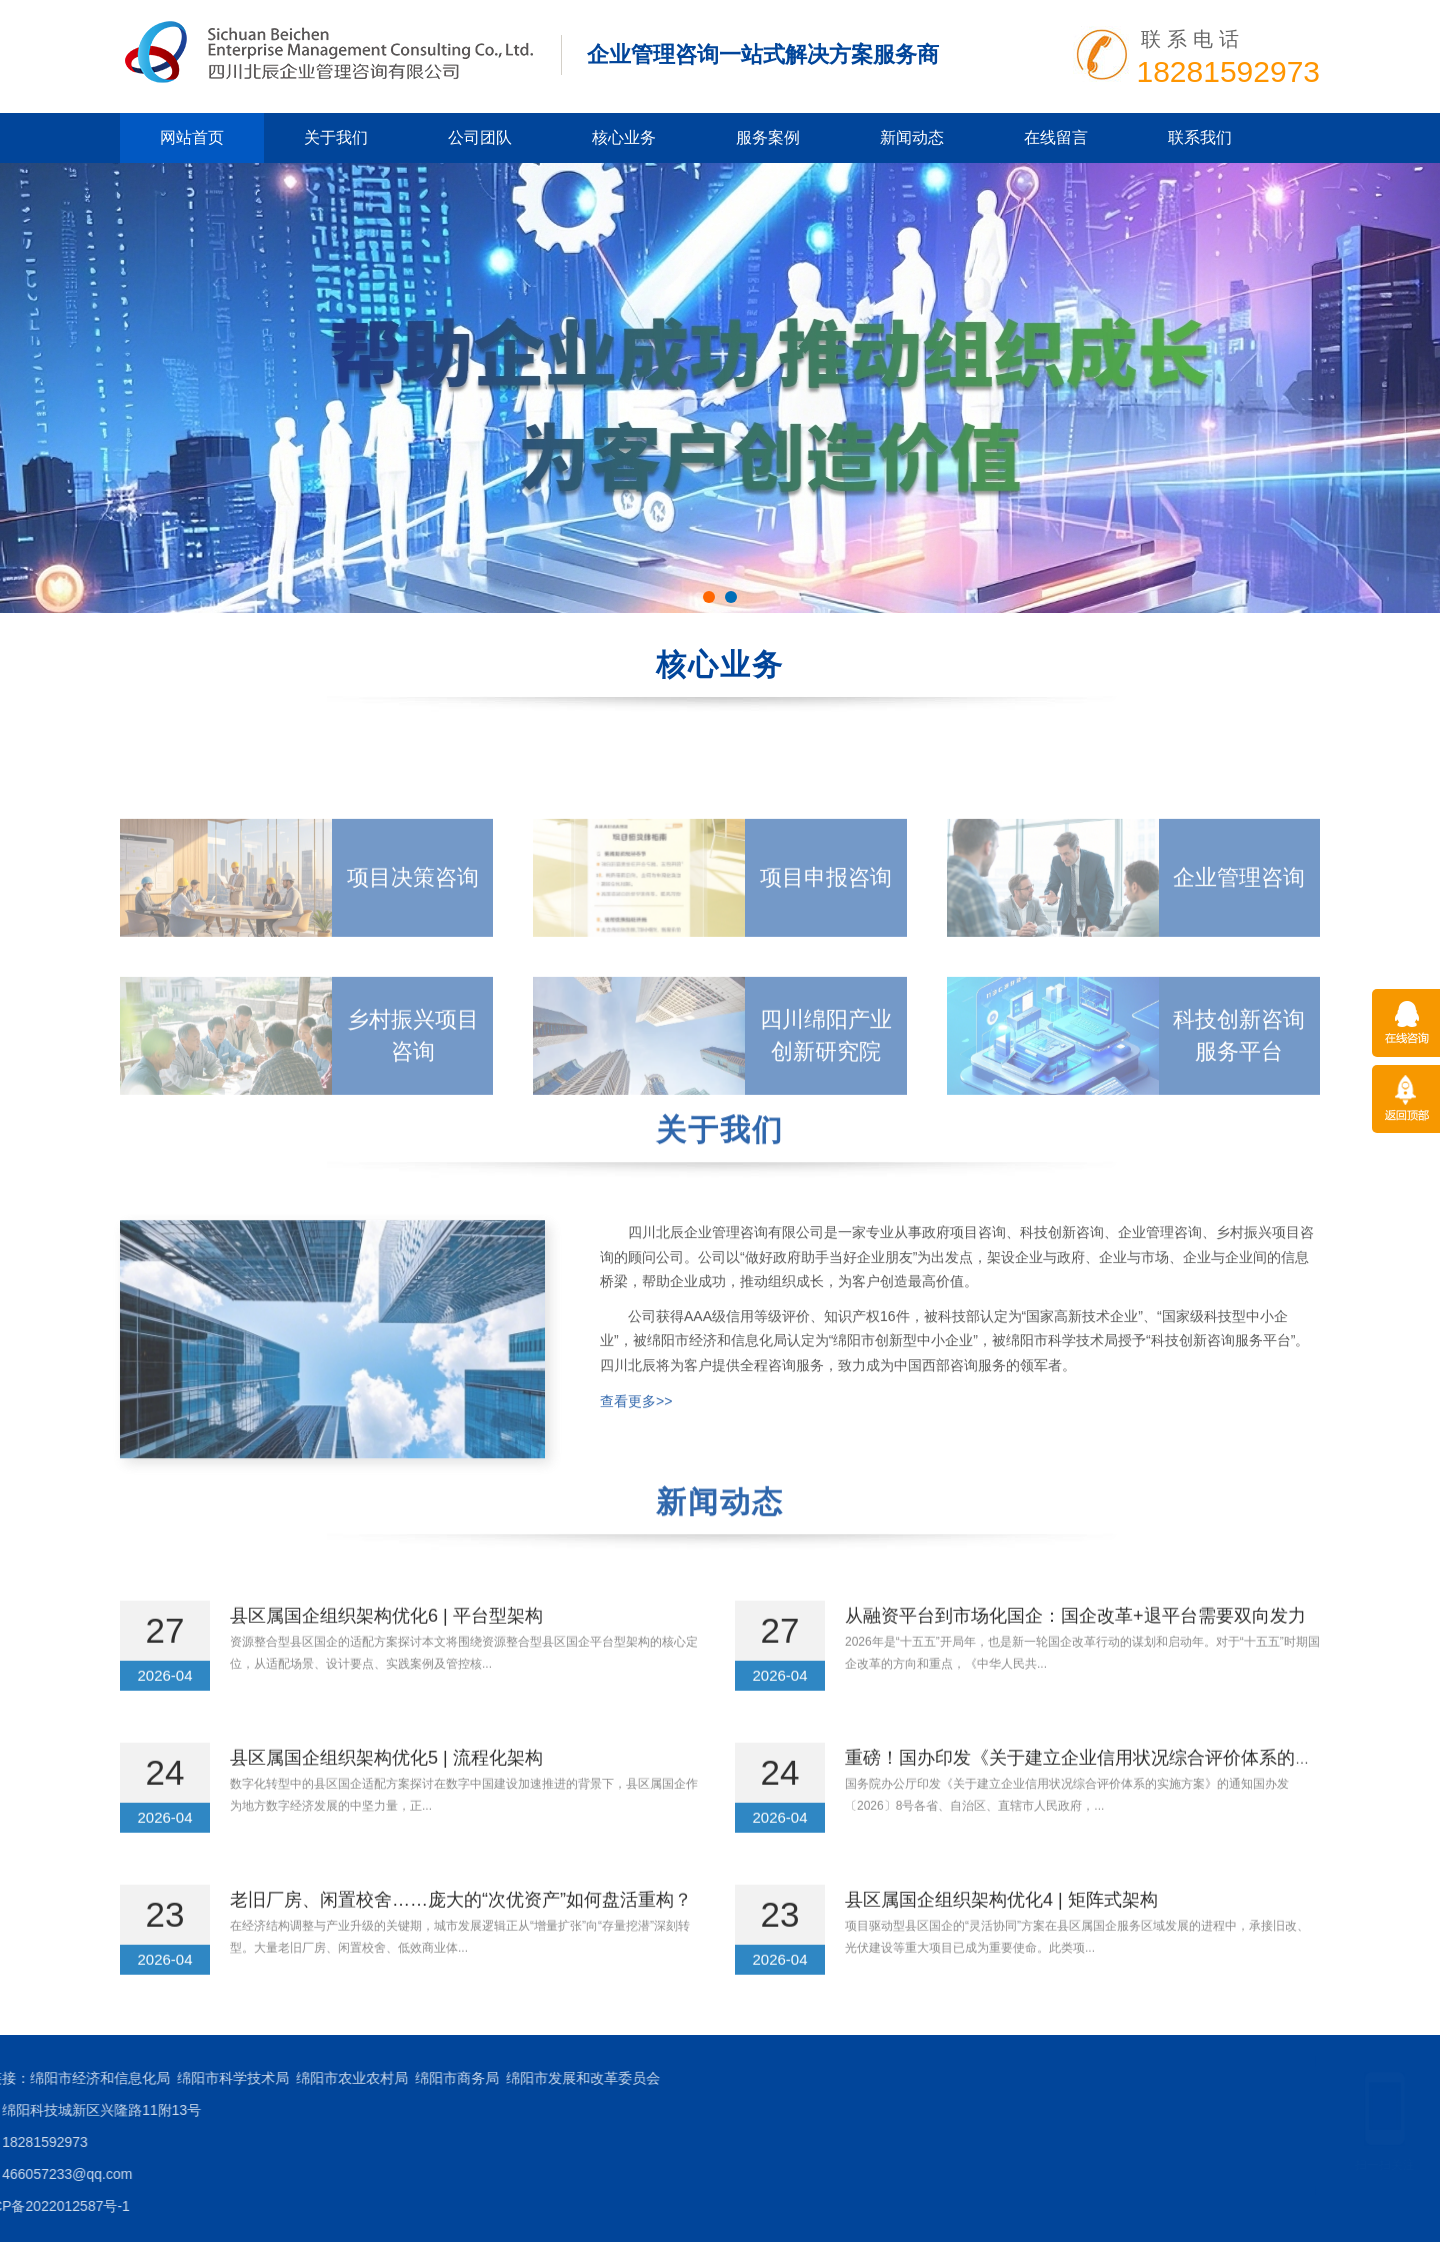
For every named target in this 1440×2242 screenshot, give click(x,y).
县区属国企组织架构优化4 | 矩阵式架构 (1001, 1948)
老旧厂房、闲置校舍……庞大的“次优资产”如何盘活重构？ (461, 1948)
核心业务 (624, 137)
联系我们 (1200, 137)
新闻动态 (912, 137)
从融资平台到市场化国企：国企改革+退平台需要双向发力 (1075, 1664)
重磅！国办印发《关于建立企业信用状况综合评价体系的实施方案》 (1115, 1806)
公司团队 (480, 137)
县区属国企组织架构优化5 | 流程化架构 (386, 1806)
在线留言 (1056, 137)
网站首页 (192, 137)
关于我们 (336, 137)
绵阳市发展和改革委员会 (123, 2078)
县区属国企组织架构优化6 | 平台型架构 (386, 1664)
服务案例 (768, 137)
